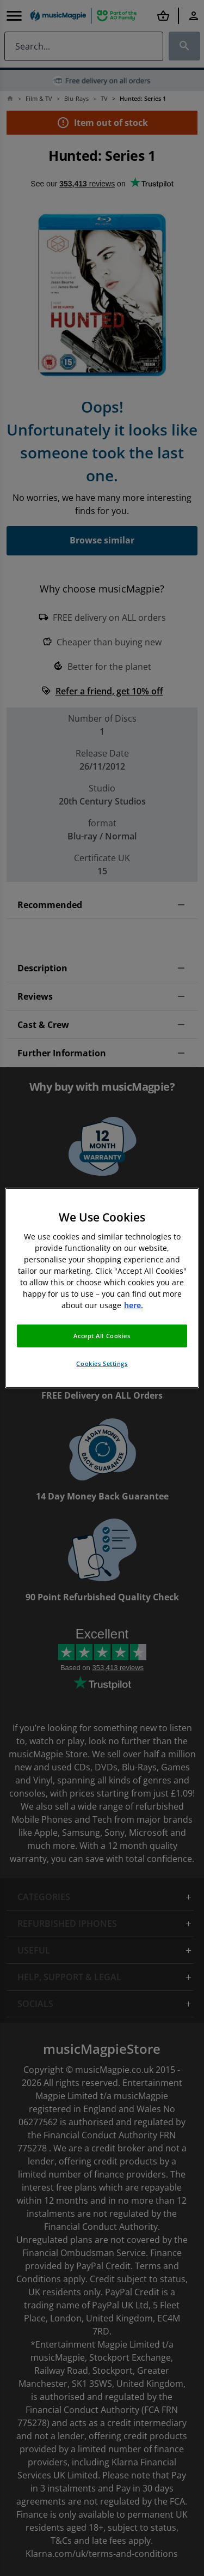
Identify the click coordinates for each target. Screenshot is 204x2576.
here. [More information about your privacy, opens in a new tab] (133, 1305)
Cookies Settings (101, 1363)
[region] (102, 1288)
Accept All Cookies (101, 1336)
